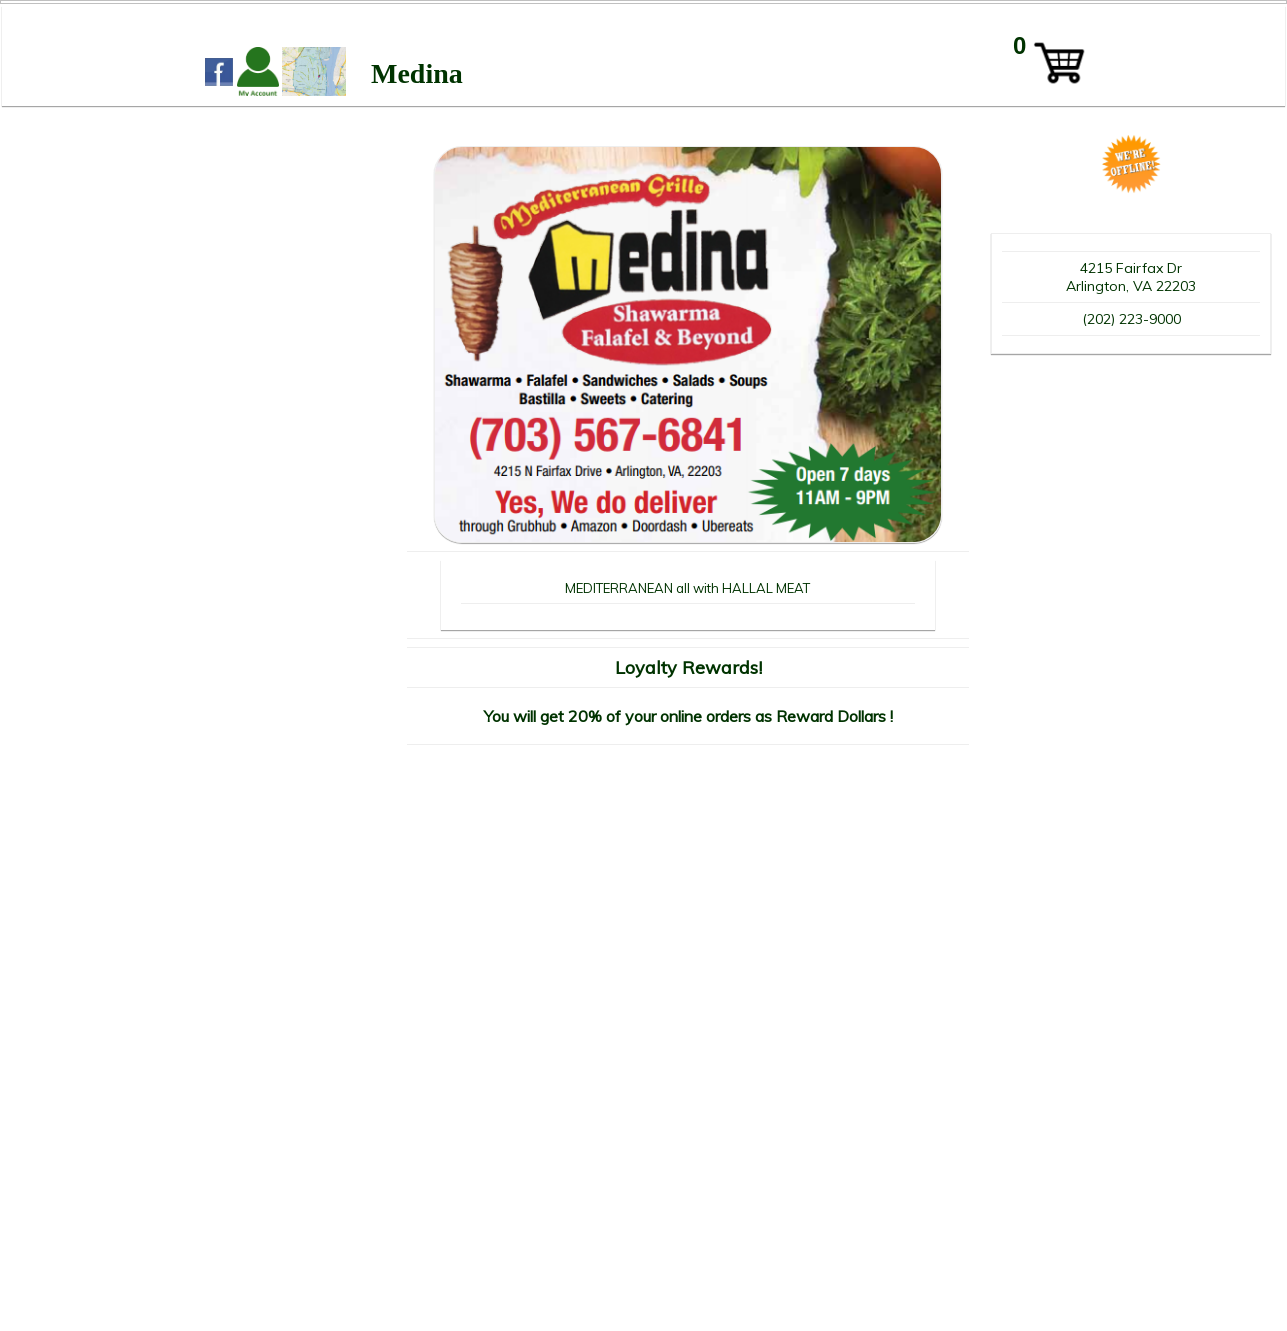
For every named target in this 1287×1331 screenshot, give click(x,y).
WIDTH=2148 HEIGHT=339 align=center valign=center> (644, 51)
